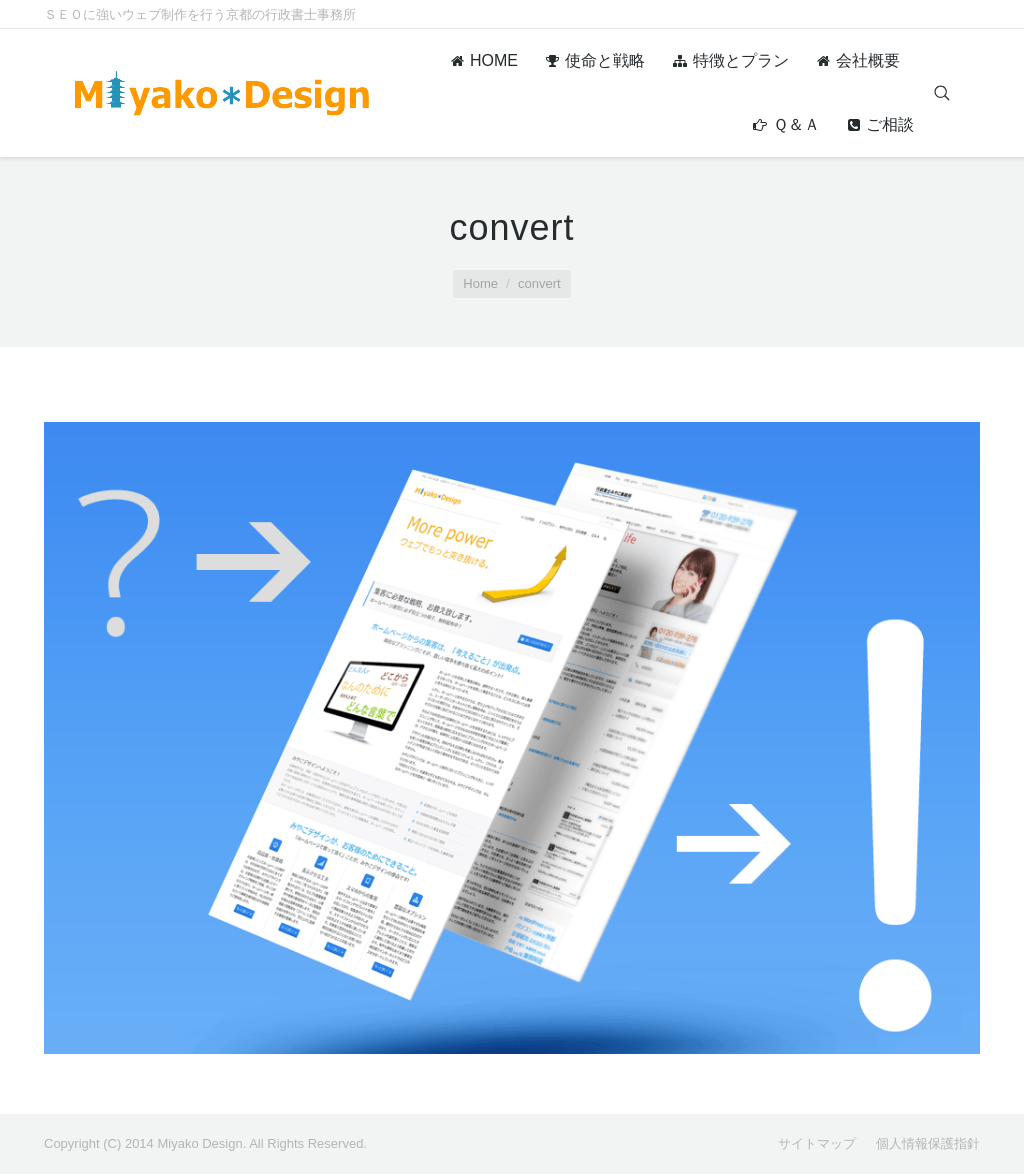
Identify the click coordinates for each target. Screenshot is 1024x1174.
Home (480, 283)
